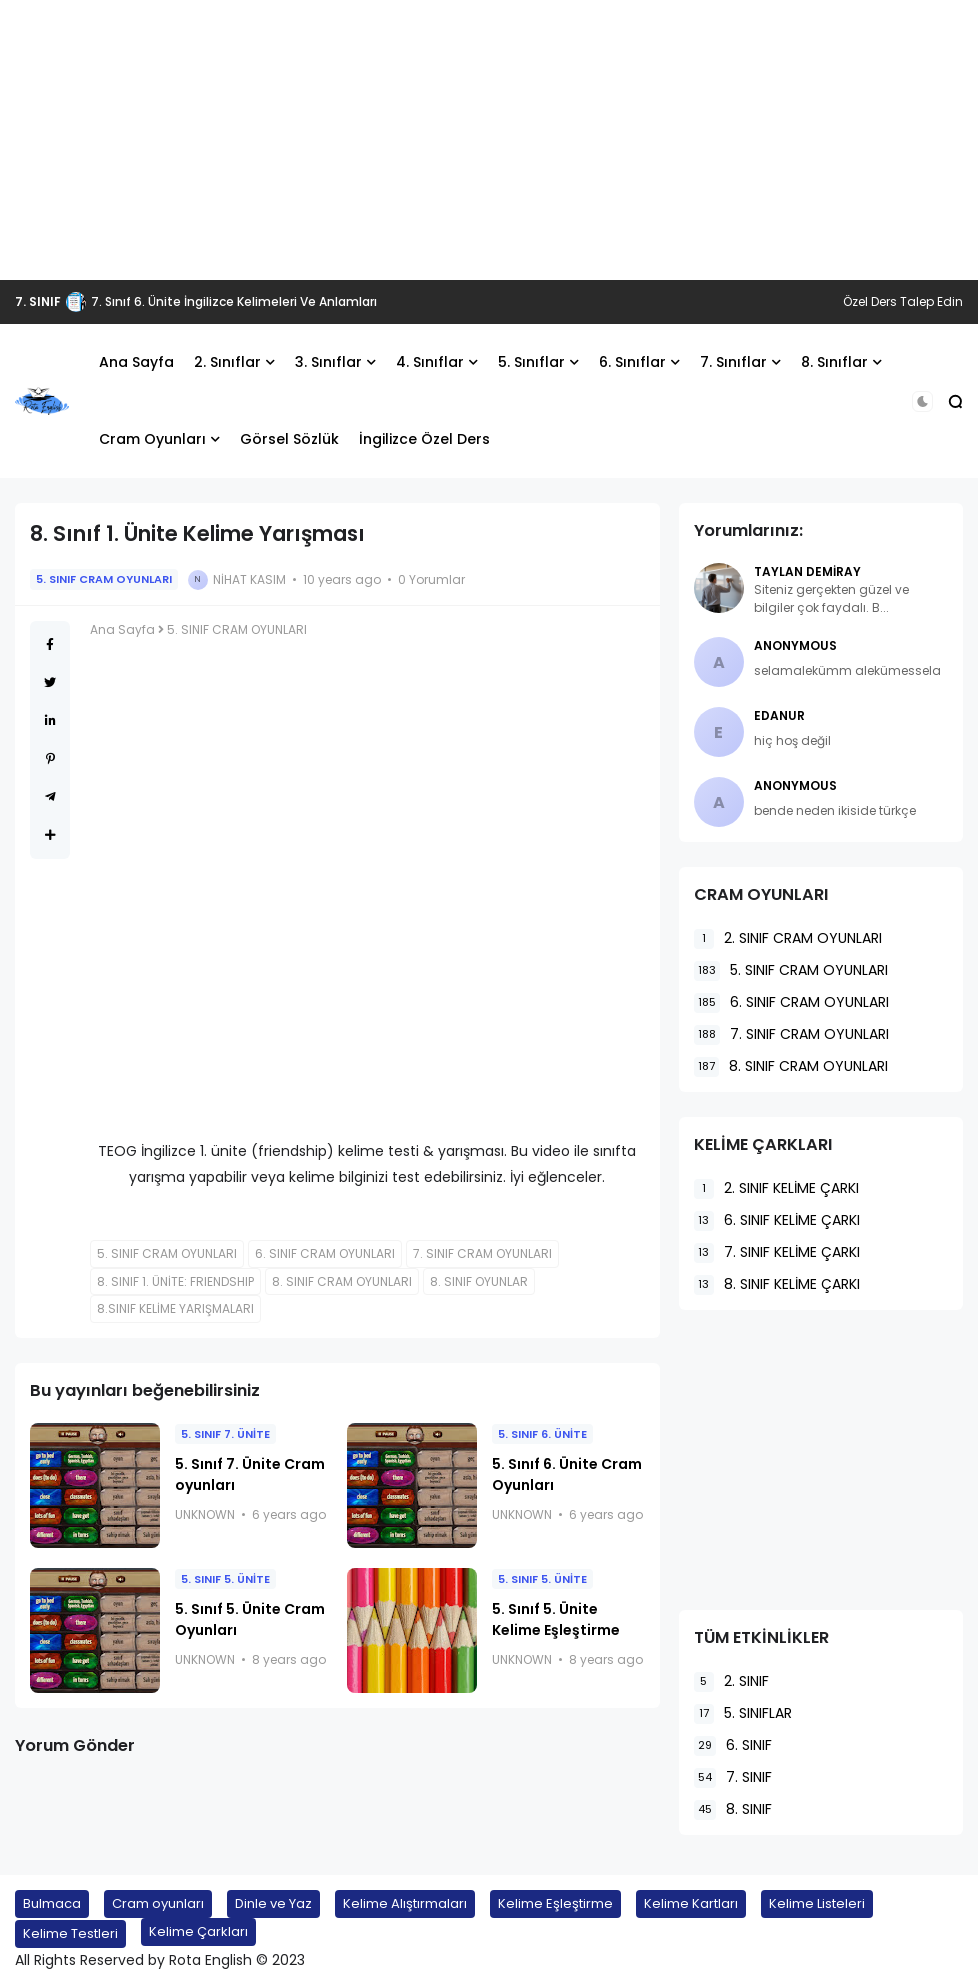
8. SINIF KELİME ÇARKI (777, 1284)
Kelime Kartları (691, 1903)
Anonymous (795, 645)
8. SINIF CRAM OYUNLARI (342, 1281)
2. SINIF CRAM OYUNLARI (788, 938)
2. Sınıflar (227, 362)
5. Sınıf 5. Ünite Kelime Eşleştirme (556, 1619)
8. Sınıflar (834, 362)
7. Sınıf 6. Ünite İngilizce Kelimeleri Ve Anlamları (234, 301)
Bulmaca (52, 1903)
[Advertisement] (489, 140)
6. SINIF (733, 1745)
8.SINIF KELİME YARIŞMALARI (175, 1308)
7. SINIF (38, 301)
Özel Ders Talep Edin (903, 301)
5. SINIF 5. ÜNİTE (225, 1579)
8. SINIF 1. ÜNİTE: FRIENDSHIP (175, 1281)
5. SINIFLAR (743, 1713)
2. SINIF (731, 1681)
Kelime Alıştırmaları (405, 1903)
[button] (922, 401)
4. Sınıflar (430, 362)
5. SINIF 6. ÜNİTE (542, 1434)
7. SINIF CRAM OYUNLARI (482, 1253)
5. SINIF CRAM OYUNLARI (104, 579)
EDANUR (779, 715)
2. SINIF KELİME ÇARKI (776, 1188)
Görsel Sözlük (289, 439)
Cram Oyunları (152, 439)
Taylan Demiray (807, 571)
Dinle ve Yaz (273, 1903)
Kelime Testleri (70, 1933)
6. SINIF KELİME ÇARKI (777, 1220)
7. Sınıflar (733, 362)
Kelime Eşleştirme (555, 1903)
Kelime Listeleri (817, 1903)
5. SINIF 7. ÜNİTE (225, 1434)
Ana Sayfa (136, 362)
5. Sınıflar (531, 362)
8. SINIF (733, 1809)
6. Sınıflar (632, 362)
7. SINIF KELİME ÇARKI (777, 1252)
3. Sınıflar (328, 362)
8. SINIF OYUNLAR (479, 1281)
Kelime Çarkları (198, 1931)
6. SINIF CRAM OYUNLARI (325, 1253)
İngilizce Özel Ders (424, 439)
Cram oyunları (158, 1903)
